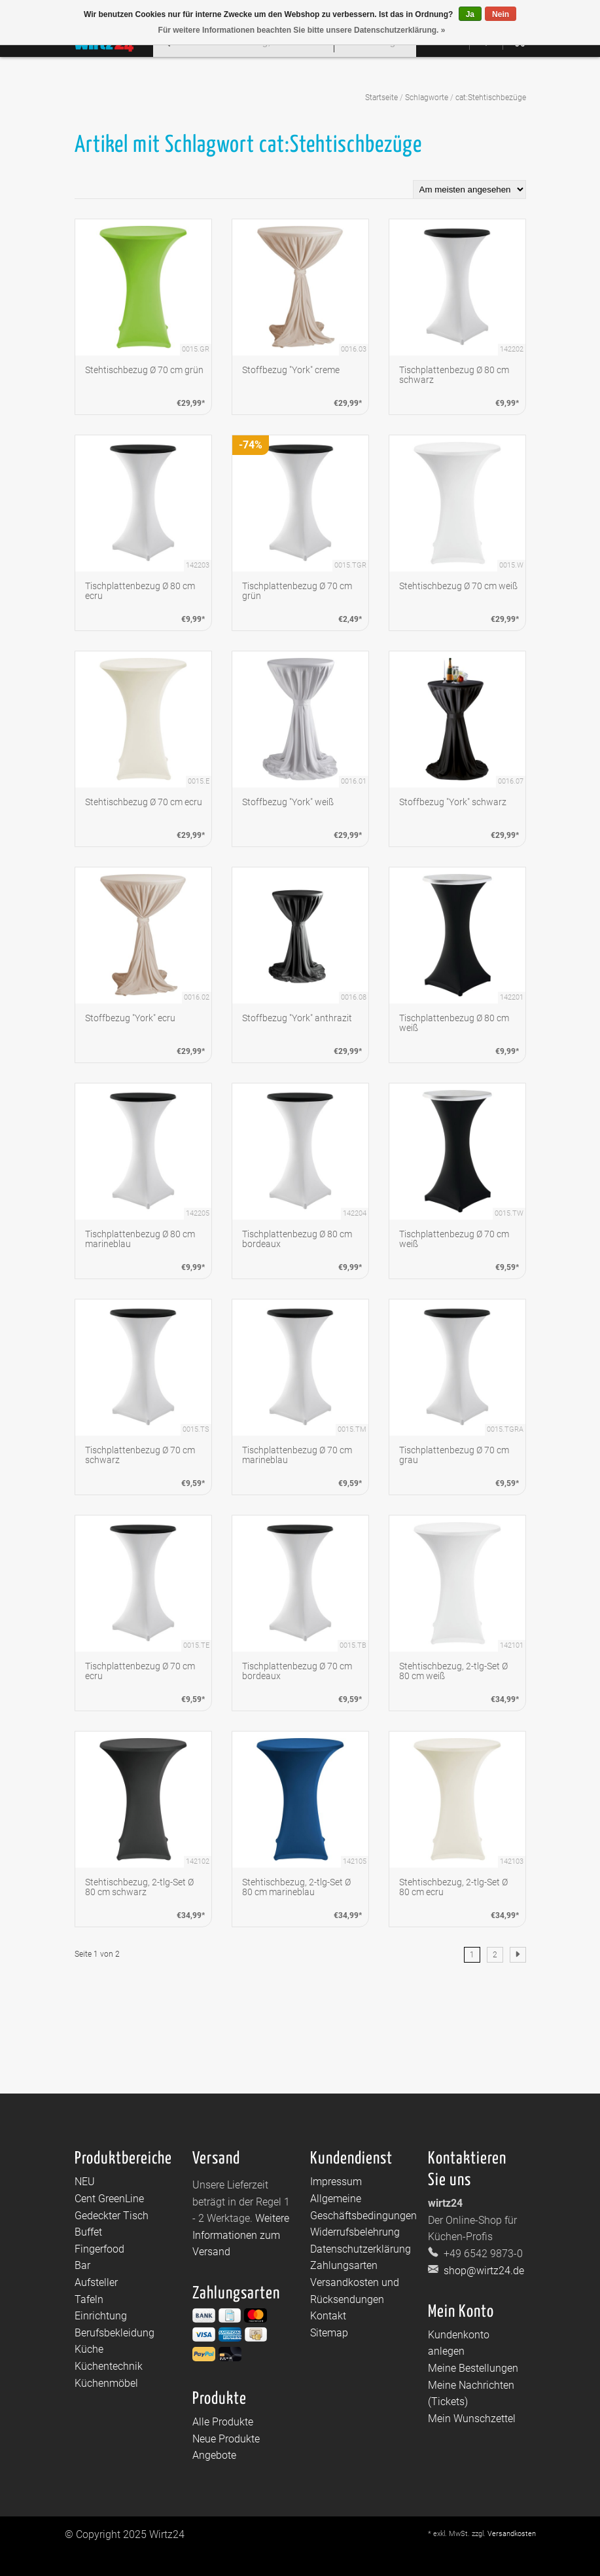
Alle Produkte (222, 2422)
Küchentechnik (109, 2366)
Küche (89, 2349)
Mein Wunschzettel (472, 2418)
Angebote (214, 2455)
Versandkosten (511, 2534)
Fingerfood (99, 2249)
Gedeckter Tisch (112, 2215)
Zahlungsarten (344, 2265)
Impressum (336, 2181)
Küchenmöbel (106, 2383)
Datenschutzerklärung (360, 2249)
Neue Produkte (226, 2439)
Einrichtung (101, 2316)
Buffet (88, 2232)
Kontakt (328, 2316)
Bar (82, 2265)
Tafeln (89, 2299)
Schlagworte (426, 97)
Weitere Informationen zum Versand (240, 2235)
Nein (500, 14)
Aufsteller (96, 2282)
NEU (85, 2181)
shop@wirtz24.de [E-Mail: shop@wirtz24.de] (482, 2270)
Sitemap (329, 2333)
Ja (470, 14)
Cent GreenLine (109, 2198)
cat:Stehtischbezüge (490, 97)
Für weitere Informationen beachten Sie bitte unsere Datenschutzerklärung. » (302, 30)
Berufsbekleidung (114, 2333)
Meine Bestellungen (473, 2368)
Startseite (381, 97)
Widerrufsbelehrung (355, 2232)
